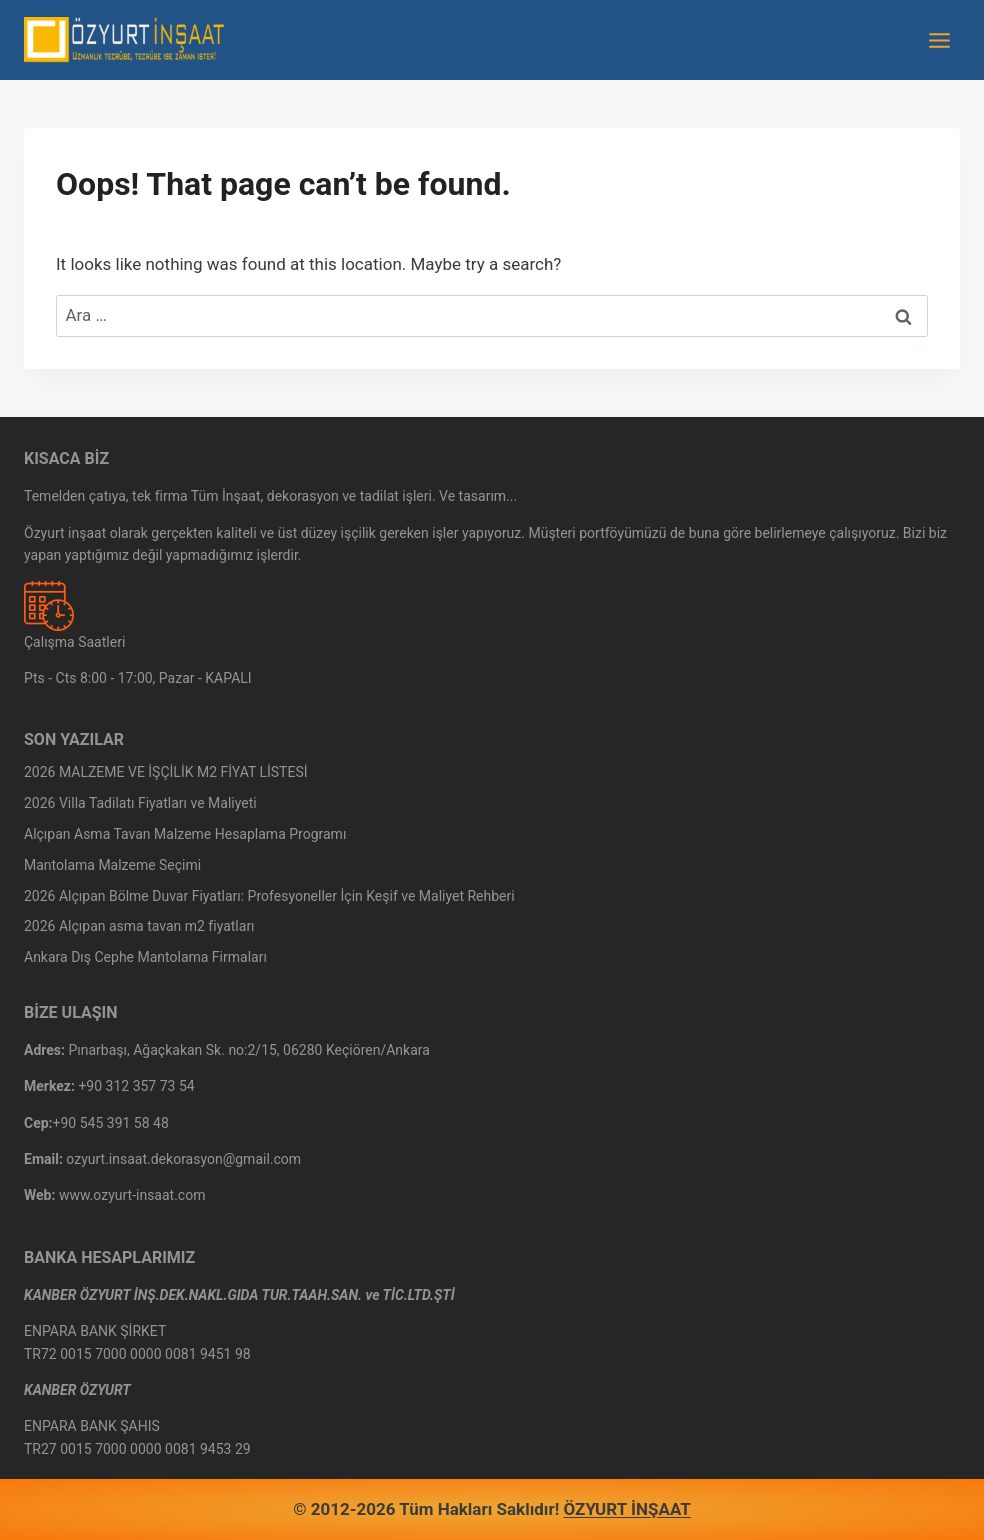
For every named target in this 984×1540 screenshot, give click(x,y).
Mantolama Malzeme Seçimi (112, 865)
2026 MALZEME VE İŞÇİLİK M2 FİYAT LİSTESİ (166, 772)
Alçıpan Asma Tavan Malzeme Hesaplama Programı (185, 834)
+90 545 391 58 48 (111, 1123)
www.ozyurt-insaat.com (132, 1195)
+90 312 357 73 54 (136, 1086)
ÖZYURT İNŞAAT (627, 1509)
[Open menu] (939, 40)
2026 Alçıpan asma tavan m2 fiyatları (139, 926)
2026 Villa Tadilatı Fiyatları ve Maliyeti (140, 803)
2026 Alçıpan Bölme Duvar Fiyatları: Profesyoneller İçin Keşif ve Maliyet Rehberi (269, 896)
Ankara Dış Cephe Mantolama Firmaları (145, 957)
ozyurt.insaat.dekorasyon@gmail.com (183, 1159)
